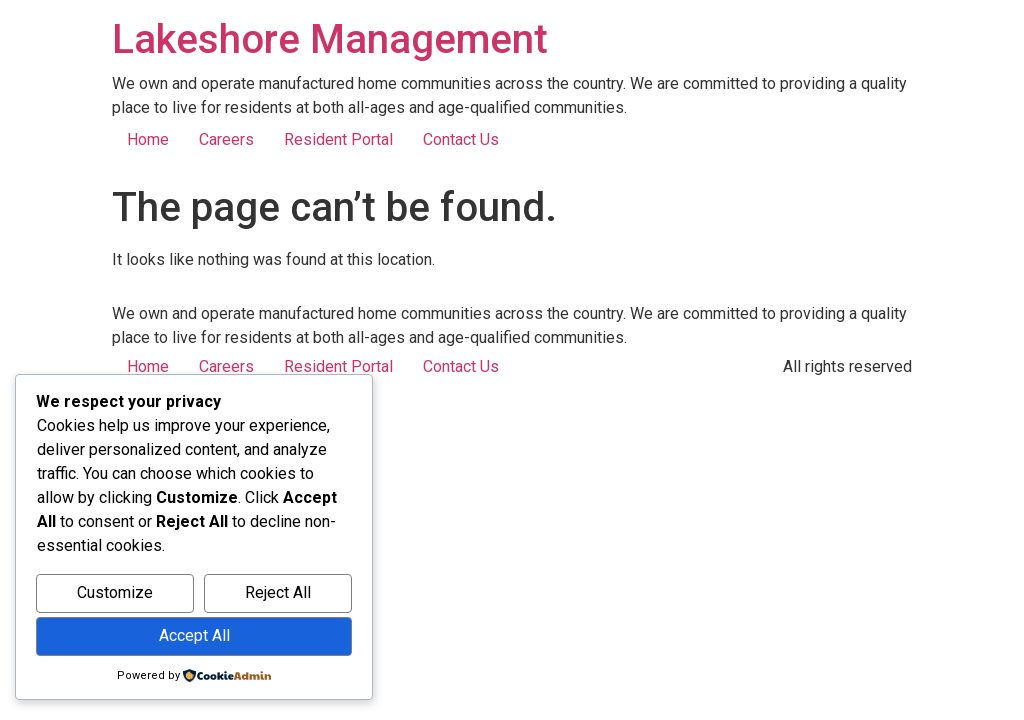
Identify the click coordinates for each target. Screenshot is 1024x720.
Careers (226, 139)
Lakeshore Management (330, 39)
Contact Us (461, 139)
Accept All (194, 635)
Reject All (278, 592)
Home (148, 139)
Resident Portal (338, 139)
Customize (115, 592)
